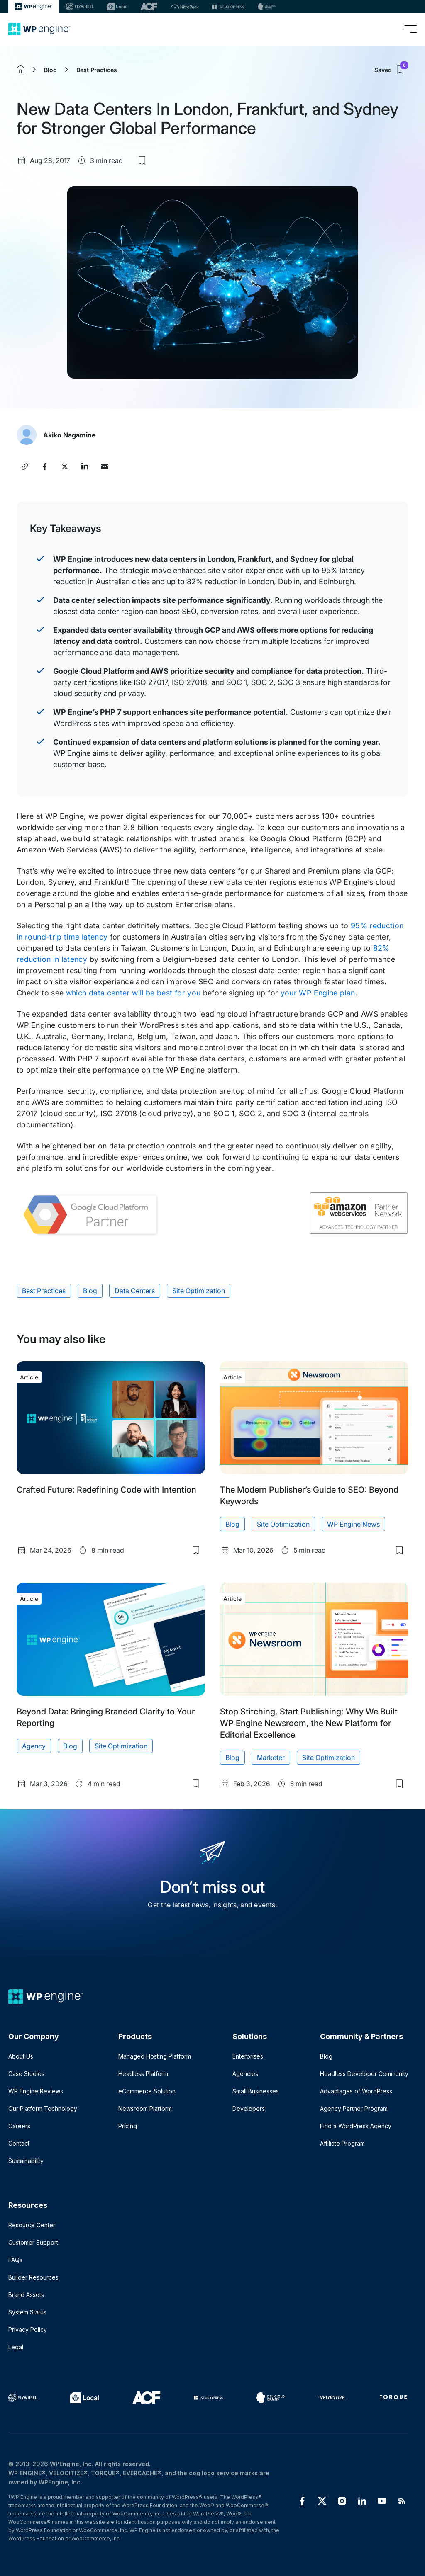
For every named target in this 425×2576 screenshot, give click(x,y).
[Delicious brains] (267, 6)
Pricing (127, 2125)
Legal (15, 2346)
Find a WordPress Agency (355, 2125)
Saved (391, 69)
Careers (19, 2125)
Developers (248, 2108)
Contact (18, 2143)
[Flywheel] (79, 6)
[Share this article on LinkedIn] (84, 466)
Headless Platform (143, 2073)
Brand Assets (26, 2294)
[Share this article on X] (64, 466)
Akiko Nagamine (69, 435)
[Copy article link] (25, 466)
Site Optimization (198, 1291)
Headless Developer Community (364, 2073)
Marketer (271, 1757)
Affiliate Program (342, 2143)
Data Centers (135, 1291)
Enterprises (247, 2056)
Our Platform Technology (42, 2108)
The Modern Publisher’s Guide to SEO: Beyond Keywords (309, 1495)
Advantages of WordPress (356, 2091)
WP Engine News (353, 1524)
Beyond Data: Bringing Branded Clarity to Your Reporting (106, 1717)
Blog (50, 69)
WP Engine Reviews (35, 2091)
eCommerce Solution (147, 2091)
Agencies (245, 2073)
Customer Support (33, 2242)
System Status (27, 2312)
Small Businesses (255, 2091)
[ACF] (149, 6)
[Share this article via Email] (104, 466)
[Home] (39, 29)
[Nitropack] (184, 6)
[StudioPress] (228, 6)
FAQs (15, 2259)
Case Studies (26, 2073)
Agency (34, 1746)
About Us (20, 2056)
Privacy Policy (27, 2329)
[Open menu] (410, 29)
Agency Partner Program (354, 2108)
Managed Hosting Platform (154, 2056)
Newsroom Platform (145, 2108)
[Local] (117, 6)
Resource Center (31, 2225)
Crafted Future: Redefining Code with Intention (106, 1490)
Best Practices (96, 69)
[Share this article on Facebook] (45, 466)
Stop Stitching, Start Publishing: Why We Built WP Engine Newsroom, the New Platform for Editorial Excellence (309, 1723)
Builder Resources (33, 2277)
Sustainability (26, 2160)
